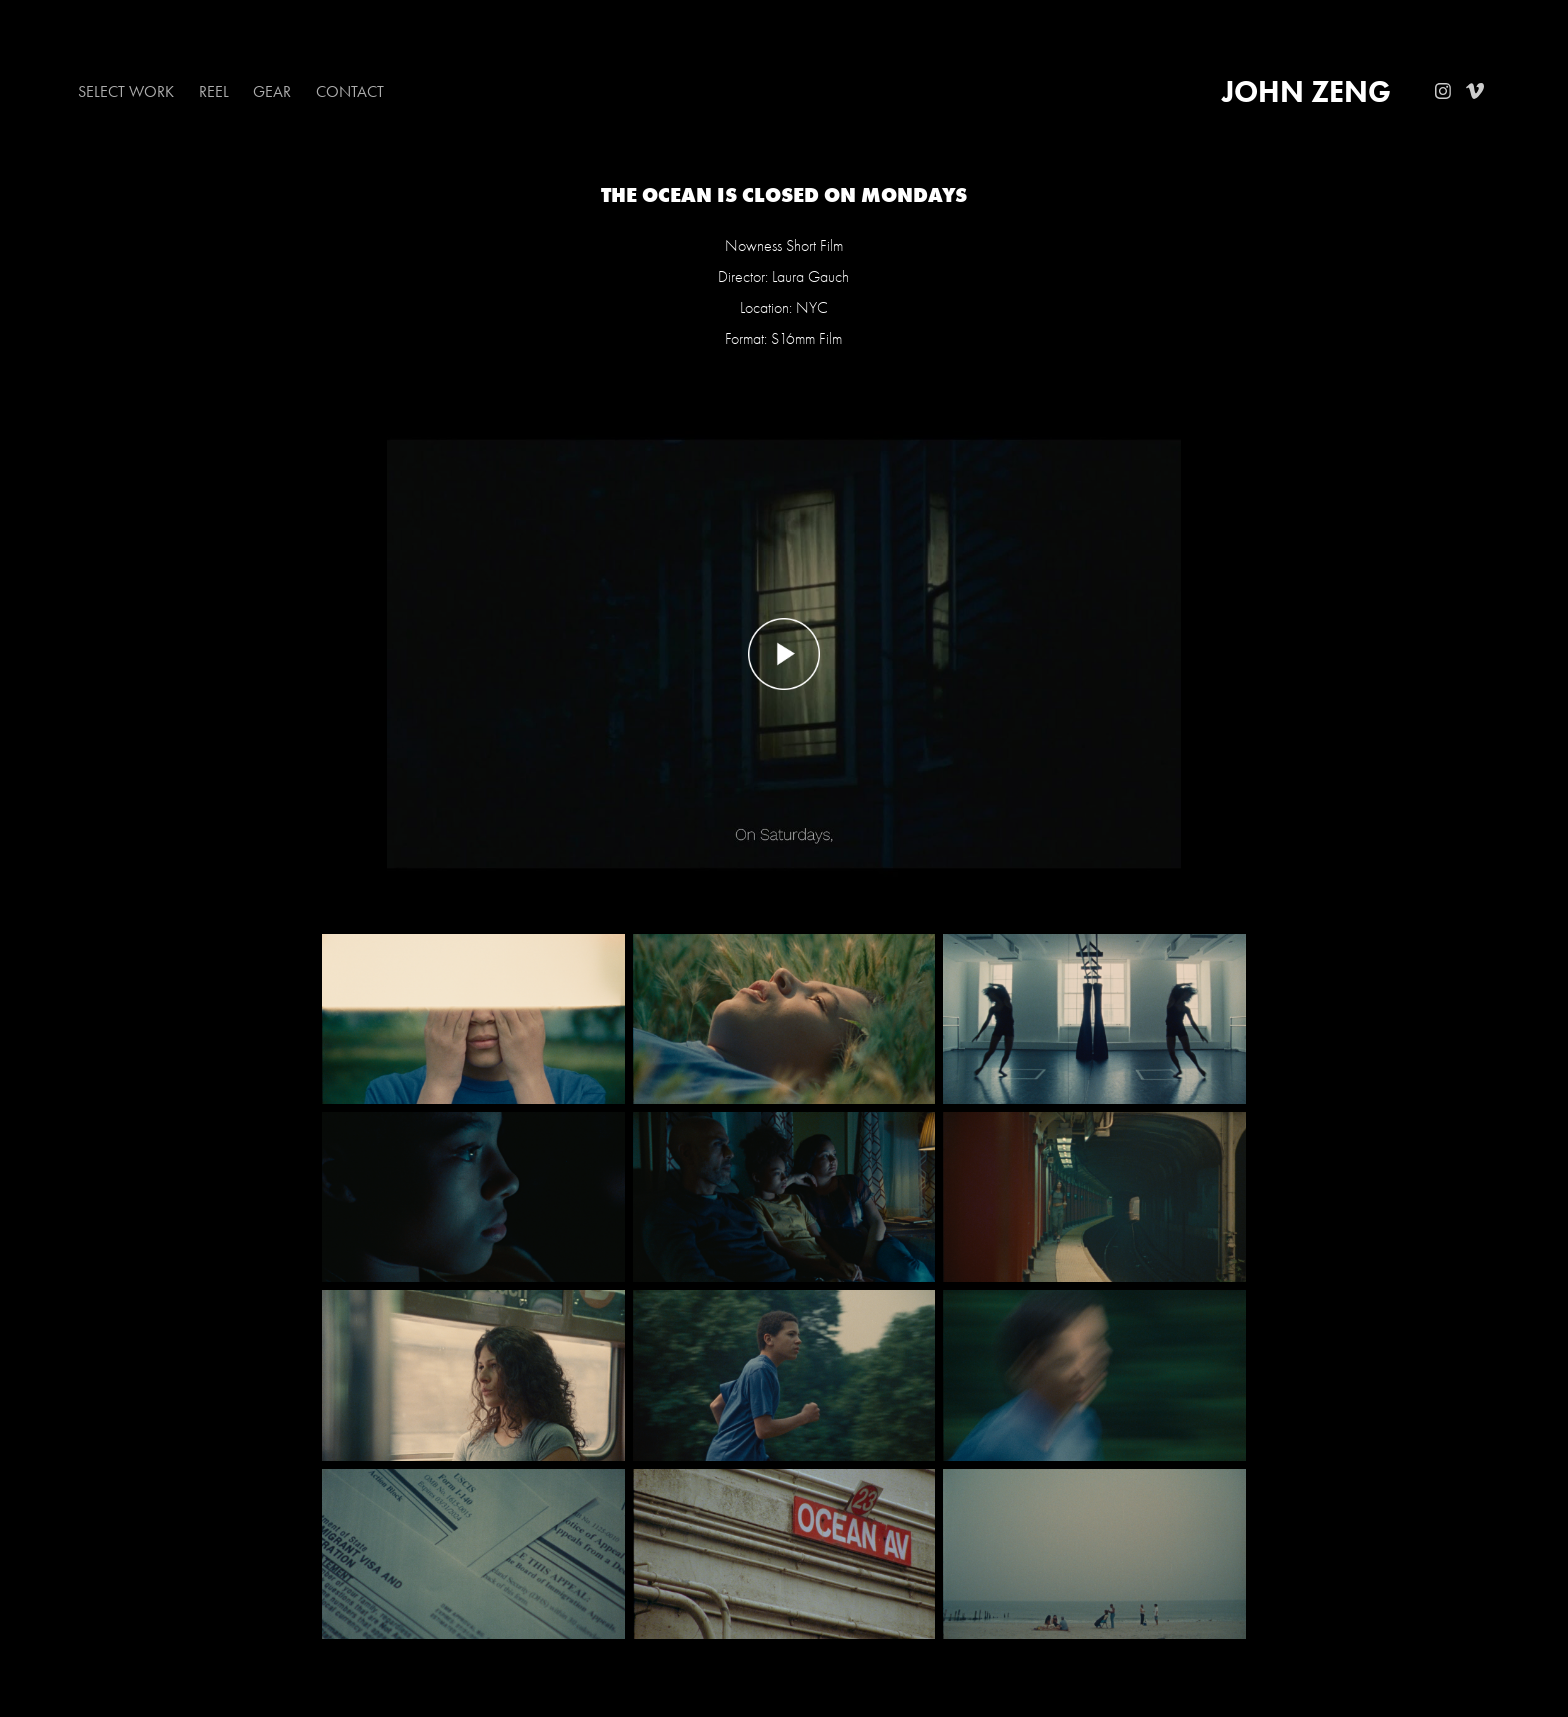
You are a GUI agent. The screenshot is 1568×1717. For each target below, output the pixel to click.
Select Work (126, 91)
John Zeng (1306, 91)
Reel (214, 91)
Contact (350, 91)
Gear (272, 91)
